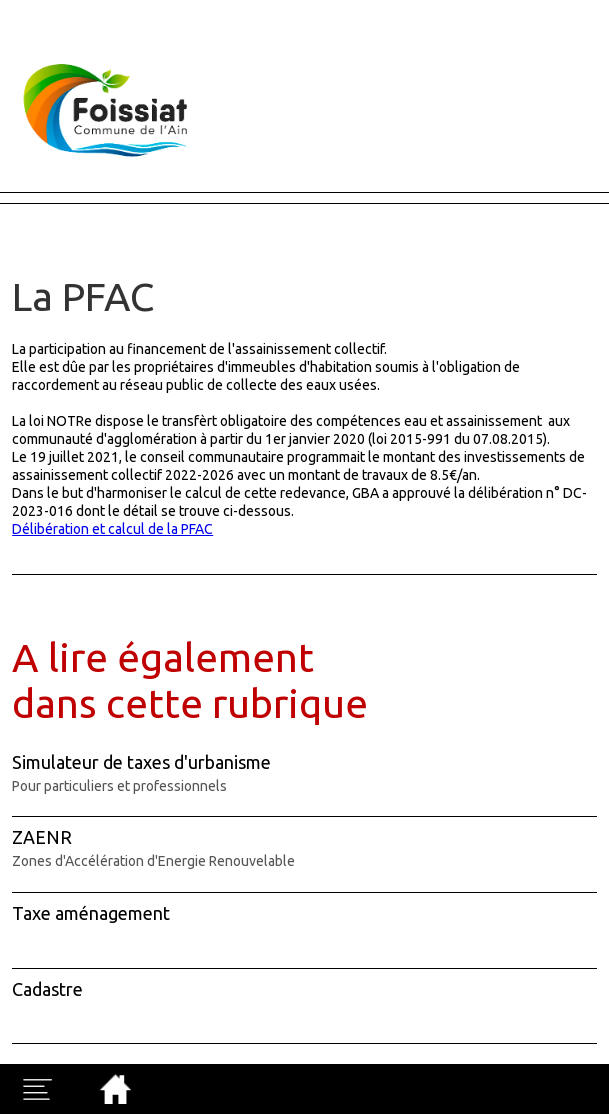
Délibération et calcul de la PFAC (112, 529)
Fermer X (32, 9)
